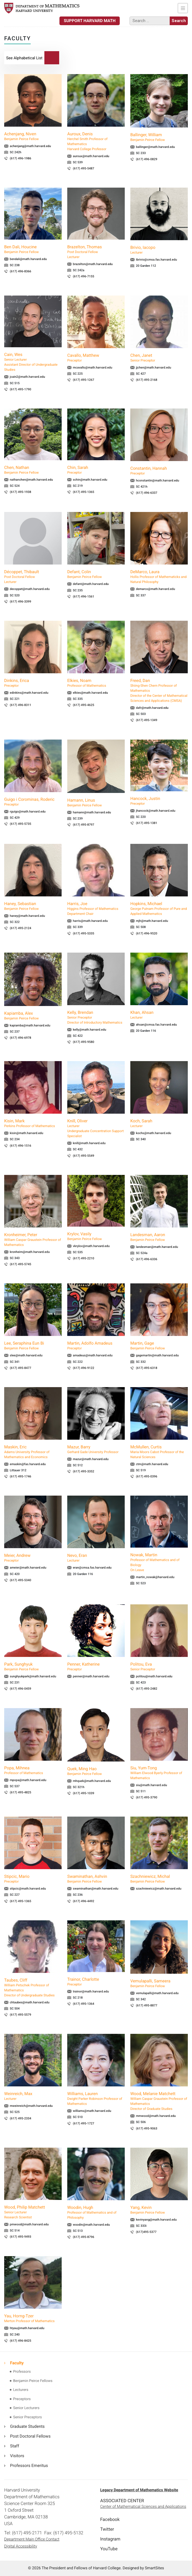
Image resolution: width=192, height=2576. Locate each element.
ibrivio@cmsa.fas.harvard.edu (156, 259)
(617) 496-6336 (146, 1259)
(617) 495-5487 (83, 168)
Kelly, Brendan (96, 1017)
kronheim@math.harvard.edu (30, 1252)
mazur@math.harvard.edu (91, 1459)
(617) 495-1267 (83, 380)
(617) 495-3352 (83, 1471)
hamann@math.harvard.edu (92, 812)
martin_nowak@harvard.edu (155, 1577)
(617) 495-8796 (83, 2237)
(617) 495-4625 (83, 705)
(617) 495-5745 (20, 1264)
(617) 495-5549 (83, 1156)
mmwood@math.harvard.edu (156, 2116)
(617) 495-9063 (146, 2128)
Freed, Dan (159, 690)
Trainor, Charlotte (96, 1982)
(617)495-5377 (146, 2232)
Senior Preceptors (27, 2417)
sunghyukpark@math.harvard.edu (33, 1676)
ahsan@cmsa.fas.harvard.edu (156, 1024)
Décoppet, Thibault (33, 576)
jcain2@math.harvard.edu (27, 377)
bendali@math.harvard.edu (28, 259)
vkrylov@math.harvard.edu (91, 1246)
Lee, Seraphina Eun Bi (33, 1346)
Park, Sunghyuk (33, 1667)
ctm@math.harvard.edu (152, 1464)
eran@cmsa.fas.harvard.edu (92, 1567)
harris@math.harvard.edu (90, 921)
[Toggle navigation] (183, 8)
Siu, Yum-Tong (159, 1773)
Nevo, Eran (96, 1558)
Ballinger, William (159, 137)
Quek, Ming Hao (96, 1771)
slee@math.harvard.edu (26, 1355)
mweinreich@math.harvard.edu (31, 2106)
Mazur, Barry (96, 1449)
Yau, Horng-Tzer (33, 2318)
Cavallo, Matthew (96, 358)
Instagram (110, 2539)
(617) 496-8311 (20, 705)
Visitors (17, 2455)
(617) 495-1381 (146, 823)
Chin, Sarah (96, 470)
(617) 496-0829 (146, 159)
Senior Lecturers (26, 2408)
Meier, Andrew (33, 1558)
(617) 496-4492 (83, 1901)
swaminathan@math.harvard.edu (95, 1888)
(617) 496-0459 (20, 1688)
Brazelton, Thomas (96, 251)
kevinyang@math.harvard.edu (156, 2219)
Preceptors (22, 2399)
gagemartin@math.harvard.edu (157, 1355)
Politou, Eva (159, 1667)
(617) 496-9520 (146, 933)
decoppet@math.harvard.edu (30, 589)
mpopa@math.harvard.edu (28, 1780)
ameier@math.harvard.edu (28, 1567)
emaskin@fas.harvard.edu (28, 1464)
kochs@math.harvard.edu (153, 1133)
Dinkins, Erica (33, 683)
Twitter (107, 2529)
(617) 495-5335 (83, 933)
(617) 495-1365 (83, 492)
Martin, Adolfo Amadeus (96, 1346)
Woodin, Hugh (96, 2212)
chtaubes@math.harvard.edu (29, 2002)
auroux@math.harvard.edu (91, 156)
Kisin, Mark (33, 1123)
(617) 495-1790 (20, 389)
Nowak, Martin (159, 1562)
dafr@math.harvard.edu (152, 708)
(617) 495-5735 (20, 824)
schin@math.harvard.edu (90, 479)
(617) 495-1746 (20, 1476)
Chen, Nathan (33, 470)
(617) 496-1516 (20, 1145)
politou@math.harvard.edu (154, 1676)
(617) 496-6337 (146, 493)
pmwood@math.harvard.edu (29, 2224)
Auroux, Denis (96, 141)
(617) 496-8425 (20, 2341)
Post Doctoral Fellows (30, 2436)
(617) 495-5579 (20, 2015)
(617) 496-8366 (20, 271)
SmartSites (154, 2568)
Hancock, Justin (159, 801)
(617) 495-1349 (146, 720)
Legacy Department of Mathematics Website (139, 2490)
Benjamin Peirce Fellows (32, 2381)
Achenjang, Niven (33, 136)
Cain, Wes (33, 362)
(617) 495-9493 (20, 2237)
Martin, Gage (159, 1346)
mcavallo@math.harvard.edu (92, 367)
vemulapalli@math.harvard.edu (157, 1993)
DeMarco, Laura (159, 576)
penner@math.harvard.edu (91, 1676)
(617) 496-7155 (83, 276)
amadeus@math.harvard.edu (92, 1355)
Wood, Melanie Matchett (159, 2101)
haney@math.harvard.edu (27, 916)
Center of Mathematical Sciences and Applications (143, 2506)
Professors (22, 2372)
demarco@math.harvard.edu (155, 589)
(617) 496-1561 (83, 596)
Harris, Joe (96, 908)
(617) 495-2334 (20, 2118)
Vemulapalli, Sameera (159, 1983)
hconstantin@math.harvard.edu (157, 480)
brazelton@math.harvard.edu (93, 264)
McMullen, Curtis (159, 1452)
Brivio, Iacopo (159, 250)
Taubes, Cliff (33, 1988)
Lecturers (20, 2390)
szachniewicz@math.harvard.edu (158, 1888)
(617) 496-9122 (83, 1368)
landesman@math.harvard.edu (157, 1247)
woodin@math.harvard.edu (91, 2224)
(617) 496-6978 (20, 1038)
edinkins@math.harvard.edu (29, 693)
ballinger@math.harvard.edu (155, 147)
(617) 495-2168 (146, 380)
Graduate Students (27, 2426)
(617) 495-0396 (146, 1476)
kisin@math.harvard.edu (26, 1133)
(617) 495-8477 (20, 1368)
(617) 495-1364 (83, 2004)
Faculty (17, 2362)
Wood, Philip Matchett (33, 2212)
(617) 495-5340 (20, 1580)
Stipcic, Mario (33, 1879)
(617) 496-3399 (20, 601)
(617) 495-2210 (83, 1258)
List (23, 57)
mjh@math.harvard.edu (152, 921)
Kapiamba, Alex (33, 1016)
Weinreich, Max (33, 2096)
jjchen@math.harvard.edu (153, 367)
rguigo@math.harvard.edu (27, 811)
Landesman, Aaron (159, 1237)
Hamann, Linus (96, 803)
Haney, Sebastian (33, 906)
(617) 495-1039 (83, 1793)
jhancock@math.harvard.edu (155, 811)
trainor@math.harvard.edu (91, 1991)
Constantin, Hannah (159, 471)
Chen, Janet (159, 358)
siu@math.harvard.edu (151, 1785)
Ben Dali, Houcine (33, 249)
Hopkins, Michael (159, 908)
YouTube (108, 2548)
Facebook (109, 2519)
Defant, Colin (96, 574)
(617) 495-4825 (20, 1792)
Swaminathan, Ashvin (96, 1879)
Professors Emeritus (29, 2465)
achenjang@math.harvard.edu (30, 146)
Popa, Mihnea (33, 1770)
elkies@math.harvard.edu (90, 693)
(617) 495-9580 (83, 1042)
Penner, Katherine (96, 1667)
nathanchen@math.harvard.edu (31, 479)
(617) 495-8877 (146, 2005)
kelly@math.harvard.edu (89, 1029)
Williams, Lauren (96, 2098)
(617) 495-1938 (20, 492)
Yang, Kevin (159, 2210)
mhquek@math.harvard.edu (92, 1781)
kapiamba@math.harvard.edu (30, 1025)
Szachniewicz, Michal (159, 1879)
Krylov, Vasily (96, 1236)
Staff (14, 2446)
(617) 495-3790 (146, 1797)
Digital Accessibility (20, 2546)
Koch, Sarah (159, 1123)
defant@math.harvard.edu (91, 584)
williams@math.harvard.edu (92, 2111)
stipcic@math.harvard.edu (28, 1888)
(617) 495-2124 (20, 928)
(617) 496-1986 (20, 158)
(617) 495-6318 (146, 1368)
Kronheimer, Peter (33, 1239)
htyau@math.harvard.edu (27, 2328)
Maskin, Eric (33, 1452)
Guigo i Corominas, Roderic (33, 802)
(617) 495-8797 (83, 825)
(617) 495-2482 (146, 1688)
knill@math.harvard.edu (89, 1143)
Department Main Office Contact (31, 2539)
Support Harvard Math (90, 20)
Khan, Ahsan (159, 1015)
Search (51, 57)
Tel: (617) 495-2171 (23, 2532)
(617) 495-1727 (83, 2123)
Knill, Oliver (96, 1128)
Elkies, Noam (96, 683)
